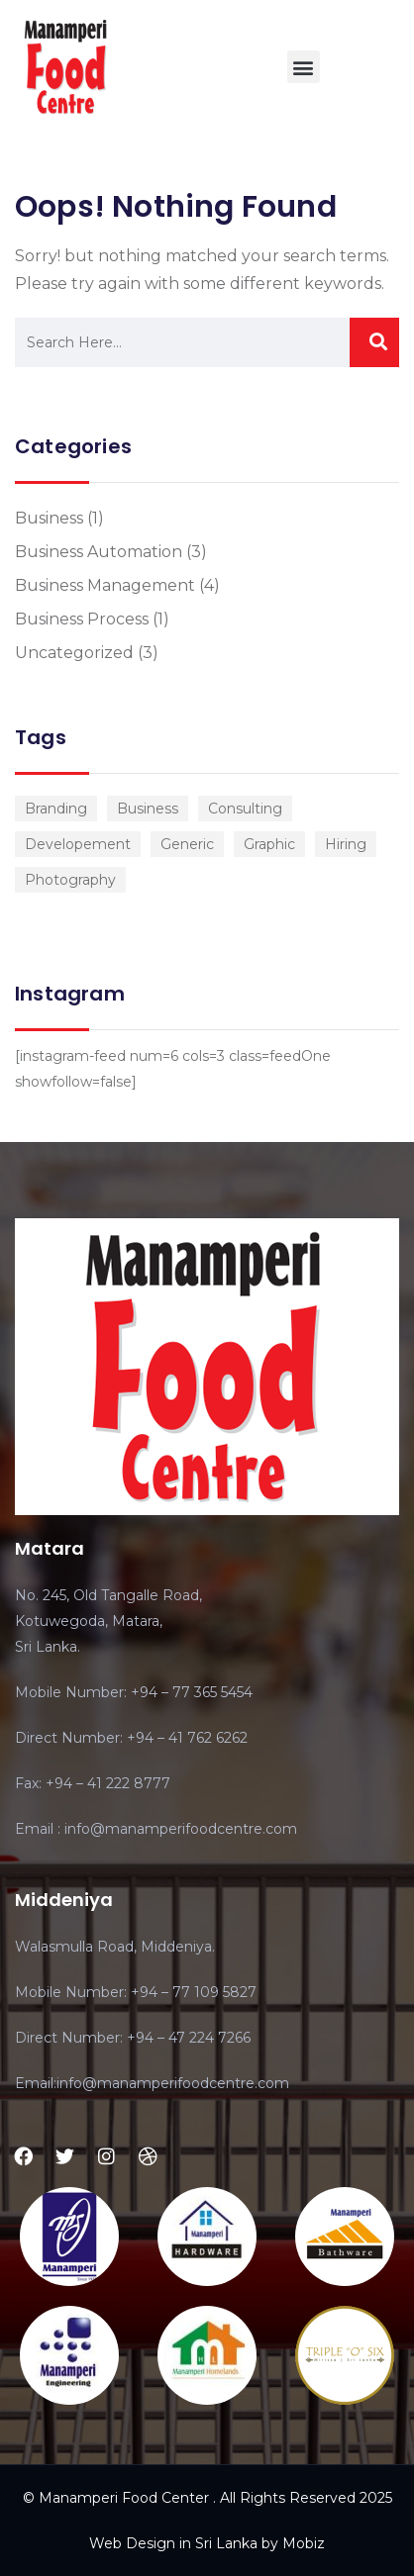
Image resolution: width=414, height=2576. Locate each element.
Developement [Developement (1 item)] (78, 844)
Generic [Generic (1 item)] (187, 844)
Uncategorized (74, 652)
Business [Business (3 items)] (147, 808)
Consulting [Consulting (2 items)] (245, 808)
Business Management (105, 585)
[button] (303, 66)
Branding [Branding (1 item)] (56, 808)
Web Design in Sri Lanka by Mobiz (207, 2543)
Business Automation (98, 551)
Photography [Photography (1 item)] (70, 880)
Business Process (82, 619)
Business (49, 518)
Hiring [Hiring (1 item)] (345, 844)
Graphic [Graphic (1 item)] (269, 844)
